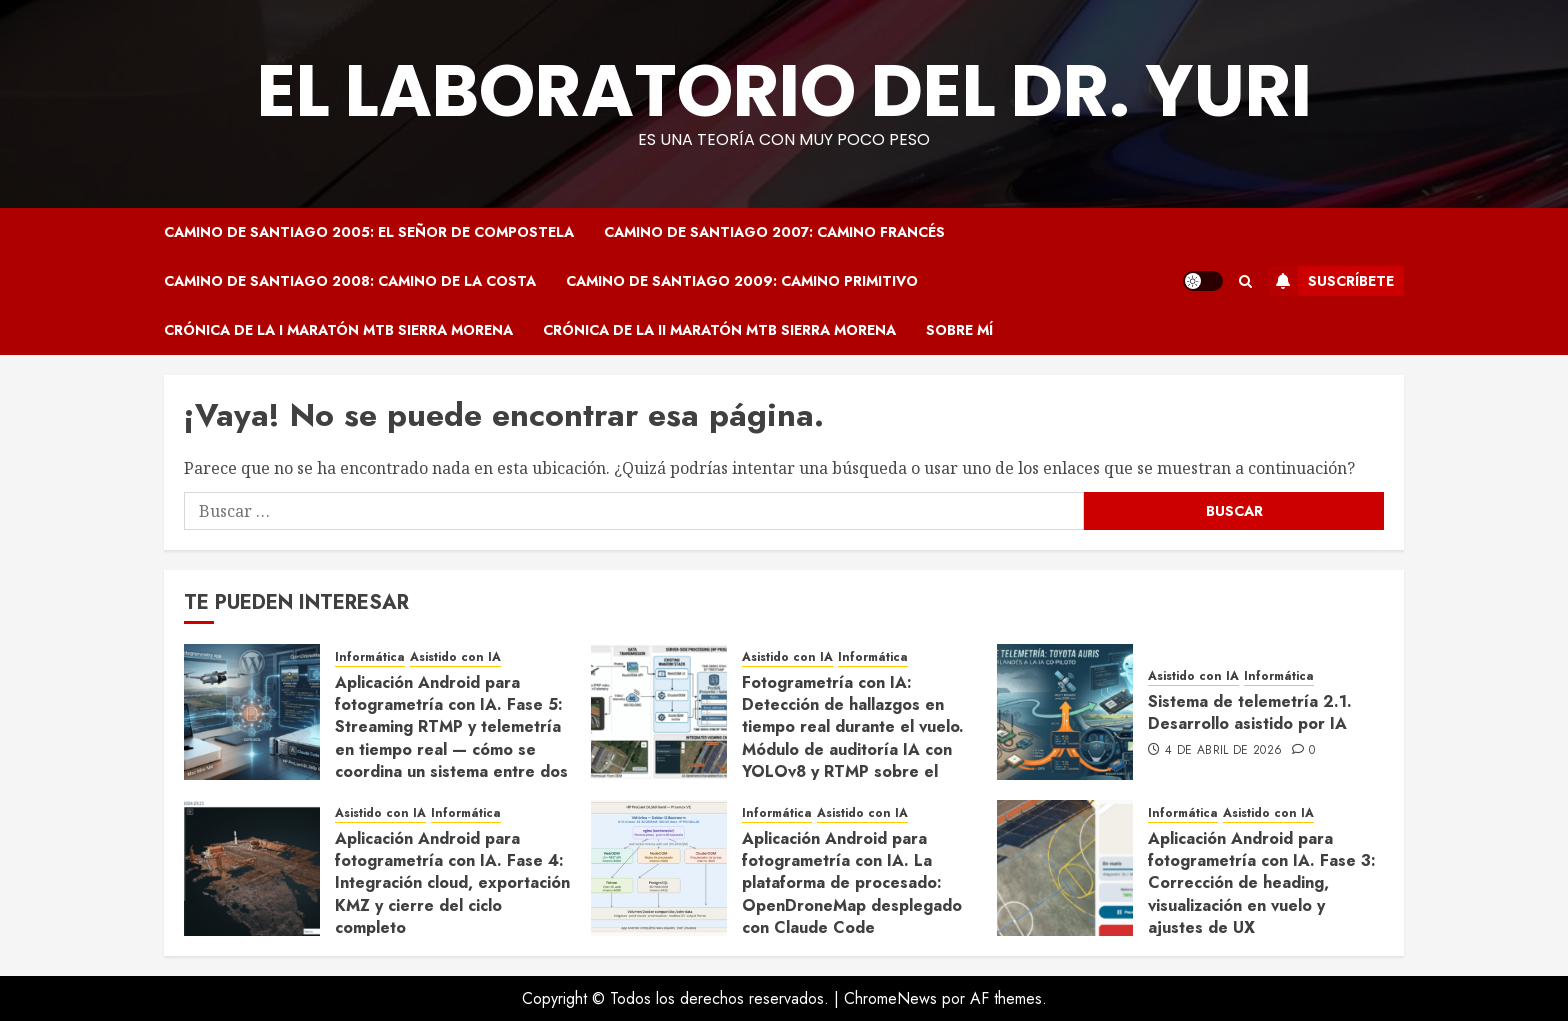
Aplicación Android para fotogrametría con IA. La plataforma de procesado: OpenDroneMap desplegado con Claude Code (852, 883)
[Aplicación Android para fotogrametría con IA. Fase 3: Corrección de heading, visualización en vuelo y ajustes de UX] (1065, 868)
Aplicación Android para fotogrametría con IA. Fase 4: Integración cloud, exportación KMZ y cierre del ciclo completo (452, 883)
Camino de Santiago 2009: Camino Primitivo (742, 281)
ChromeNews (890, 998)
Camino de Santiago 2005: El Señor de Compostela (369, 232)
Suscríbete (1331, 281)
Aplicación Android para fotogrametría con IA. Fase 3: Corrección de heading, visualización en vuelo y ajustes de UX (1262, 883)
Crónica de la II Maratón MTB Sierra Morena (719, 330)
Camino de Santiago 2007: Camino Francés (774, 232)
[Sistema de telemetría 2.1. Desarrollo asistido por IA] (1065, 712)
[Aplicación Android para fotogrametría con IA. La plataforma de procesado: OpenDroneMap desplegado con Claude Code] (659, 868)
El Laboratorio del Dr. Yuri (784, 90)
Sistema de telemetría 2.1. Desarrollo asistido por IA (1250, 712)
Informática (370, 657)
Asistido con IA (455, 657)
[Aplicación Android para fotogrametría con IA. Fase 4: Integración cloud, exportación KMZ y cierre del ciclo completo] (252, 868)
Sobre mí (959, 330)
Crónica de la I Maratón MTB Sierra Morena (338, 330)
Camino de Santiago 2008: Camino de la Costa (350, 281)
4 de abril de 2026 (1223, 751)
